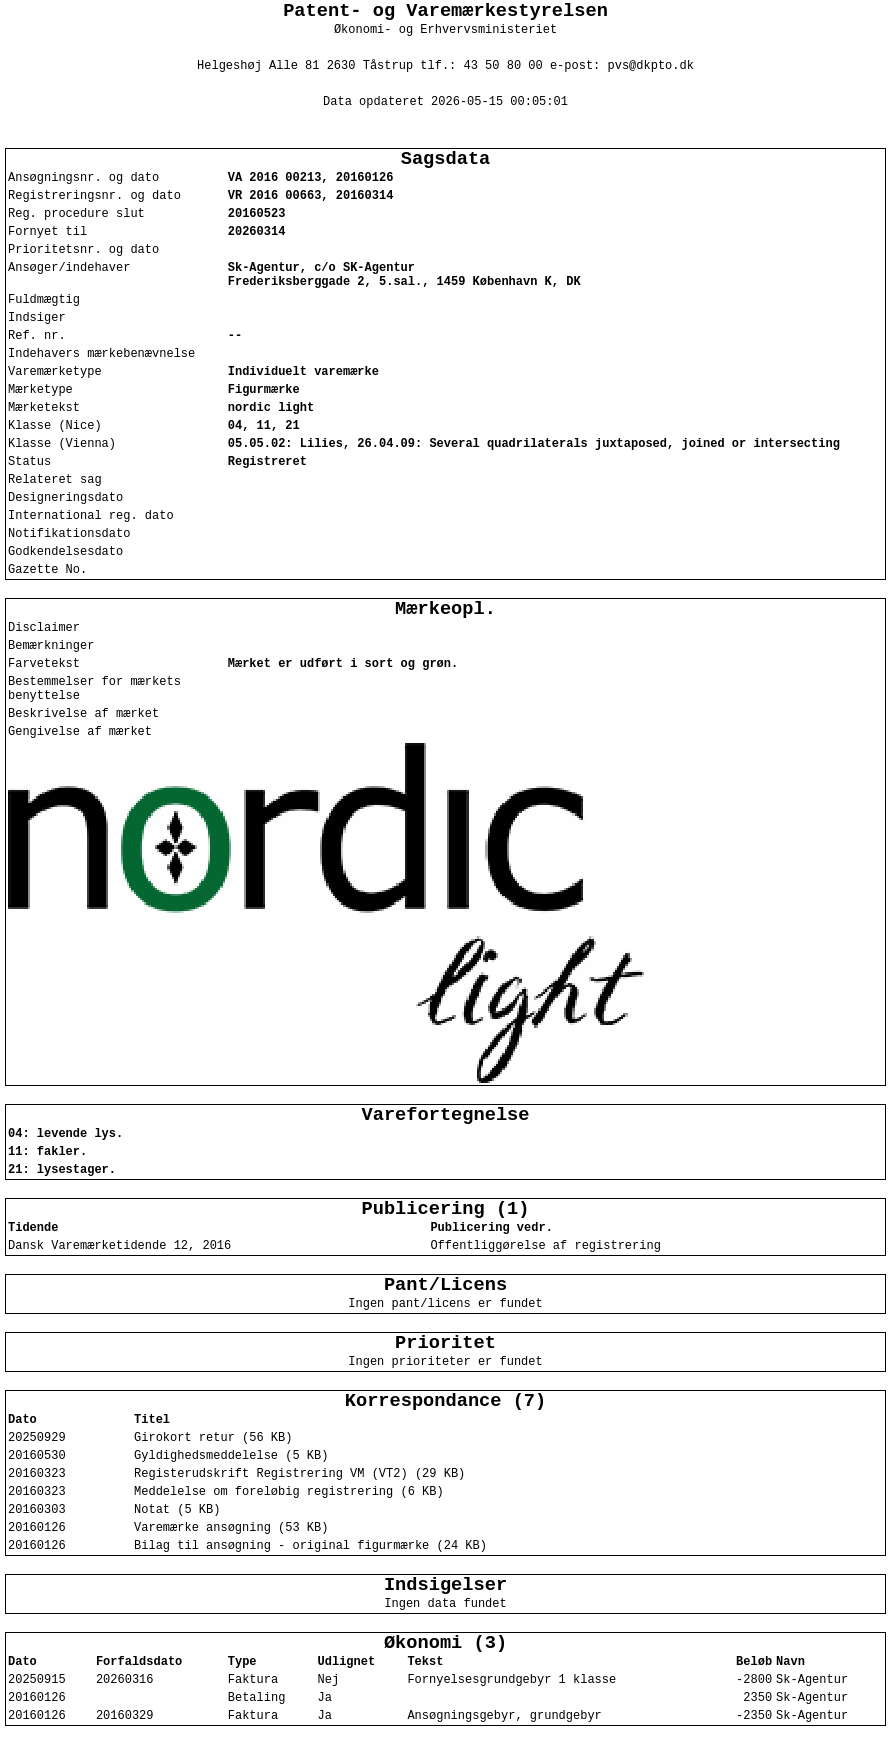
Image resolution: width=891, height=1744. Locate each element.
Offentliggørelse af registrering (545, 1246)
